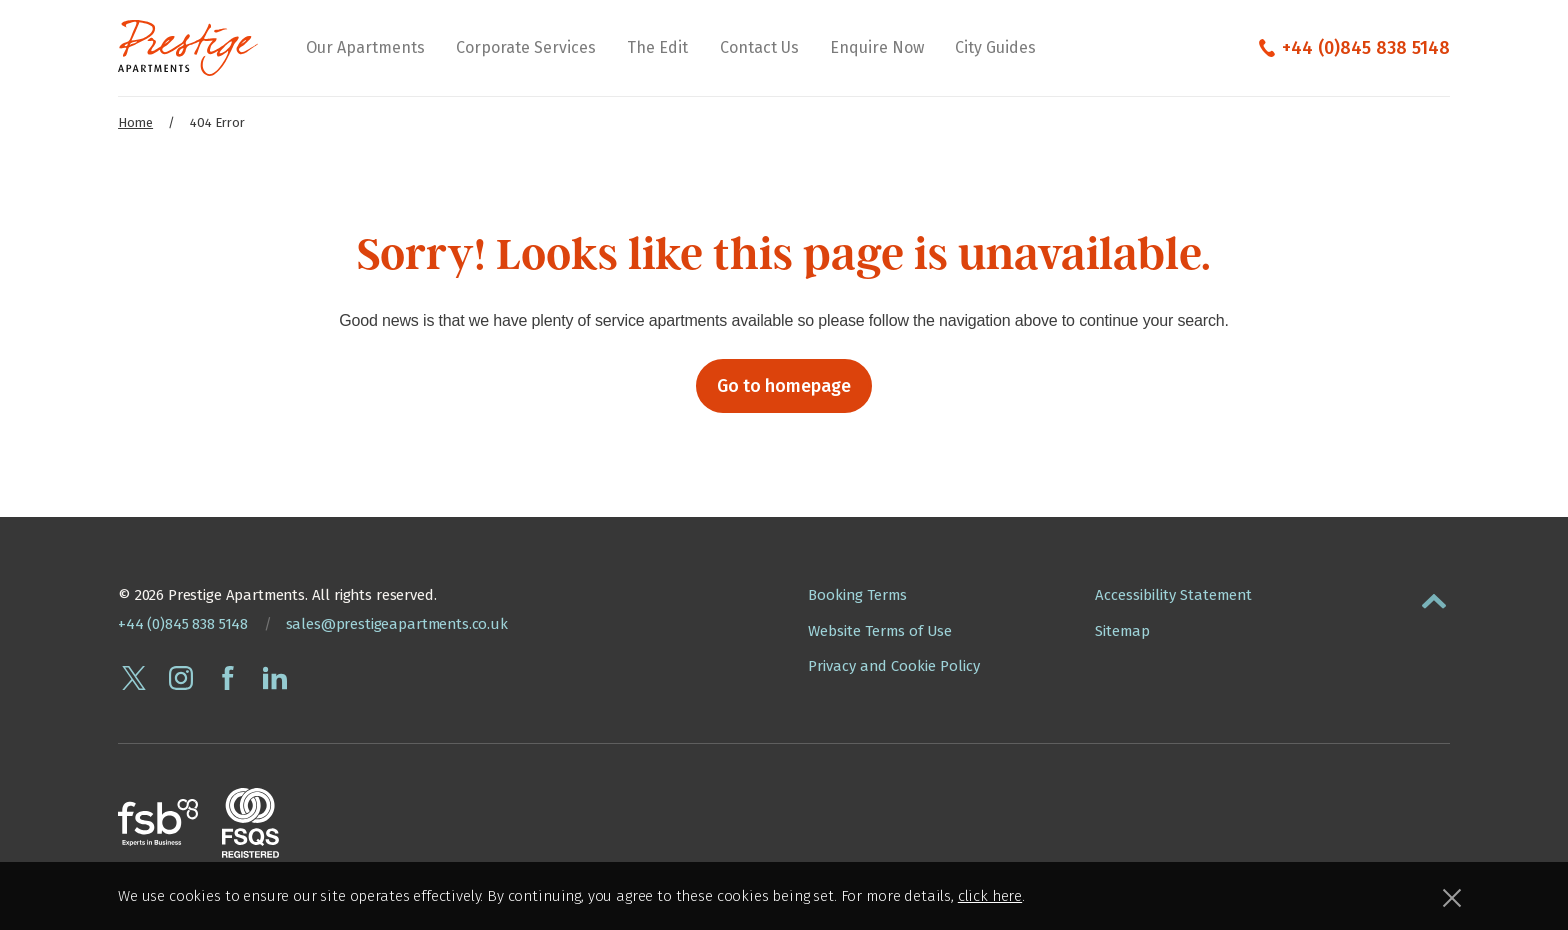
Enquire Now (877, 47)
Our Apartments (365, 47)
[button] (1434, 597)
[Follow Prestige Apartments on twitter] (134, 678)
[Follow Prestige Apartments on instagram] (181, 678)
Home (135, 122)
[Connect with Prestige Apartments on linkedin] (275, 678)
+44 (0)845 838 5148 (1366, 48)
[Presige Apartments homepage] (188, 48)
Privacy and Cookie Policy (894, 666)
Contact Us (759, 47)
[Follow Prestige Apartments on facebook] (228, 678)
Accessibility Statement (1173, 595)
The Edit (657, 47)
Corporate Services (526, 47)
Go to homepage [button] (784, 386)
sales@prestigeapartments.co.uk (397, 624)
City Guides (995, 47)
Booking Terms (857, 595)
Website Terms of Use (880, 631)
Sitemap (1122, 631)
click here (990, 896)
